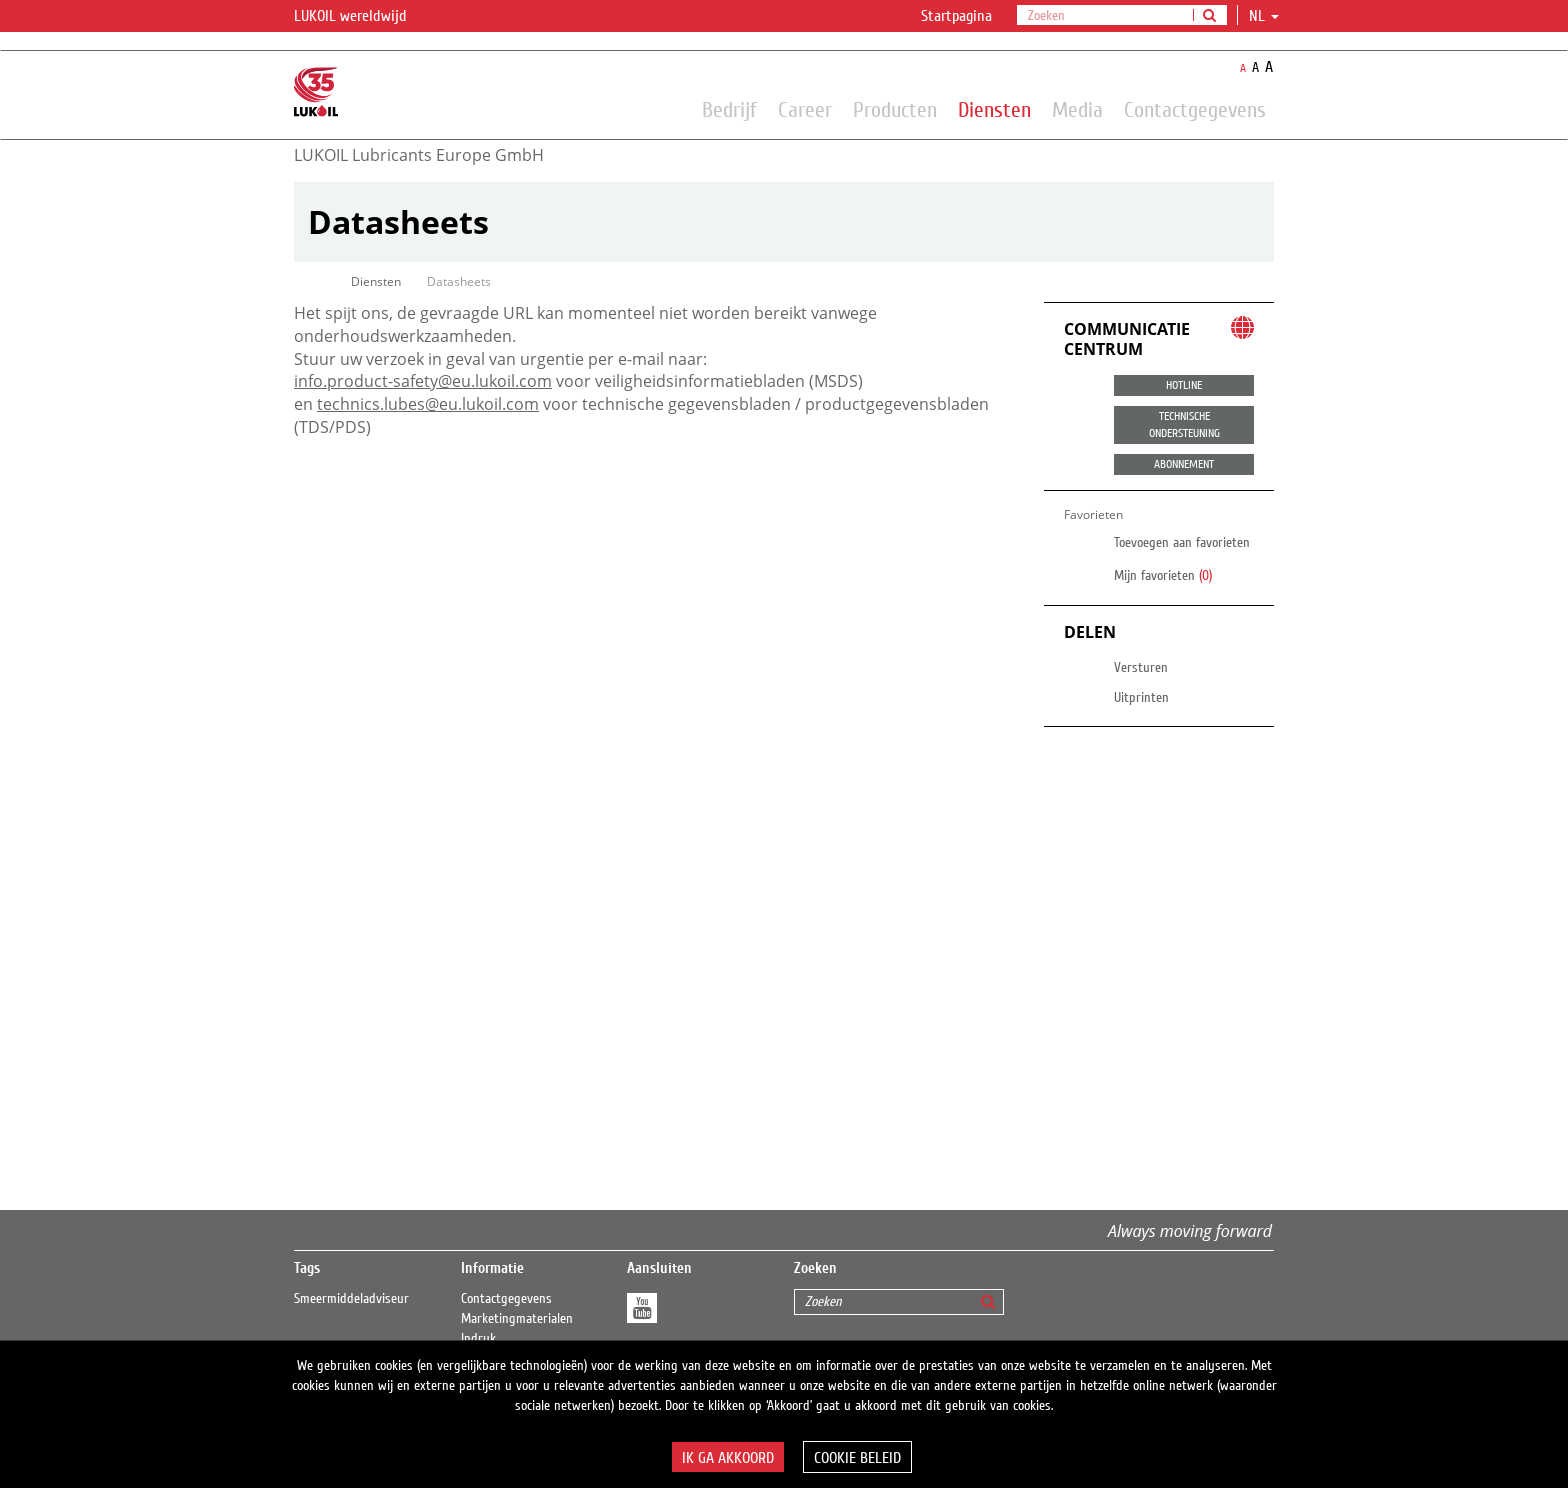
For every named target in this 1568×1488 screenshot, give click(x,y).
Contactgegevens (1195, 109)
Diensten (994, 109)
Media (1077, 109)
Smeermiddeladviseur (351, 1299)
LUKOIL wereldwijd (362, 17)
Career (805, 109)
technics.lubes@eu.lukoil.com (428, 404)
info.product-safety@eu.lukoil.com (423, 381)
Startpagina (956, 16)
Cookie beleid (857, 1458)
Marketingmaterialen (517, 1319)
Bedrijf (729, 109)
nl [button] (1264, 16)
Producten (895, 109)
